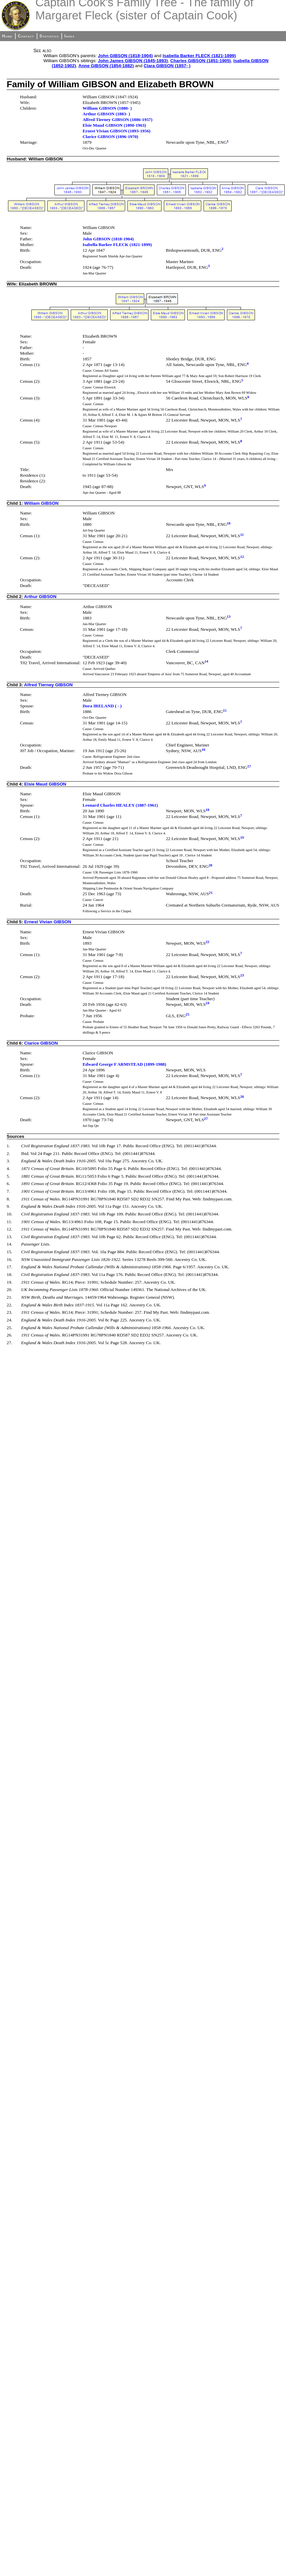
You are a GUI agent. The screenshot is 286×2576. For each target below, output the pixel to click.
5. (8, 1176)
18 (207, 810)
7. (8, 1191)
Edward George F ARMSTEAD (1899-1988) (124, 1064)
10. (9, 1213)
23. (9, 1312)
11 (242, 535)
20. (9, 1289)
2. (8, 1153)
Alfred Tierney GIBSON (48, 684)
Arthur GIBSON (40, 596)
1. (8, 1145)
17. (9, 1266)
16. (9, 1259)
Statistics (49, 36)
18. (9, 1274)
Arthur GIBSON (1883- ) (106, 113)
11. (9, 1221)
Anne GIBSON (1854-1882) (106, 65)
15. (9, 1251)
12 (242, 557)
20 (210, 865)
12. (9, 1229)
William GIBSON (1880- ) (106, 108)
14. (9, 1244)
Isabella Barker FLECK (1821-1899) (199, 55)
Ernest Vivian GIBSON (47, 921)
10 (229, 523)
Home (7, 36)
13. (9, 1236)
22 (207, 942)
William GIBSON (41, 503)
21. (9, 1297)
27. (9, 1342)
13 (229, 616)
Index (69, 36)
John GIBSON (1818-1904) (125, 55)
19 (242, 837)
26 (242, 1096)
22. (9, 1304)
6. (8, 1183)
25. (9, 1327)
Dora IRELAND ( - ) (101, 705)
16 (203, 749)
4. (8, 1168)
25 (187, 1014)
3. (8, 1160)
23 (242, 975)
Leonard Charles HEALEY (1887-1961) (120, 805)
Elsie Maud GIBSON (45, 784)
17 (249, 766)
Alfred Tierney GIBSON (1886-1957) (117, 119)
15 (225, 710)
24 (207, 1003)
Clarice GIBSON (41, 1043)
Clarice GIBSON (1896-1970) (110, 136)
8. (8, 1198)
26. (9, 1334)
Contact (26, 36)
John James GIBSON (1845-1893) (133, 60)
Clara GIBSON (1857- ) (167, 65)
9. (8, 1206)
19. (9, 1282)
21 (211, 893)
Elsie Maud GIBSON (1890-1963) (114, 125)
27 (206, 1119)
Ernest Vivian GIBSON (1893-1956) (116, 130)
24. (9, 1319)
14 (206, 661)
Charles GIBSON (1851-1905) (200, 60)
